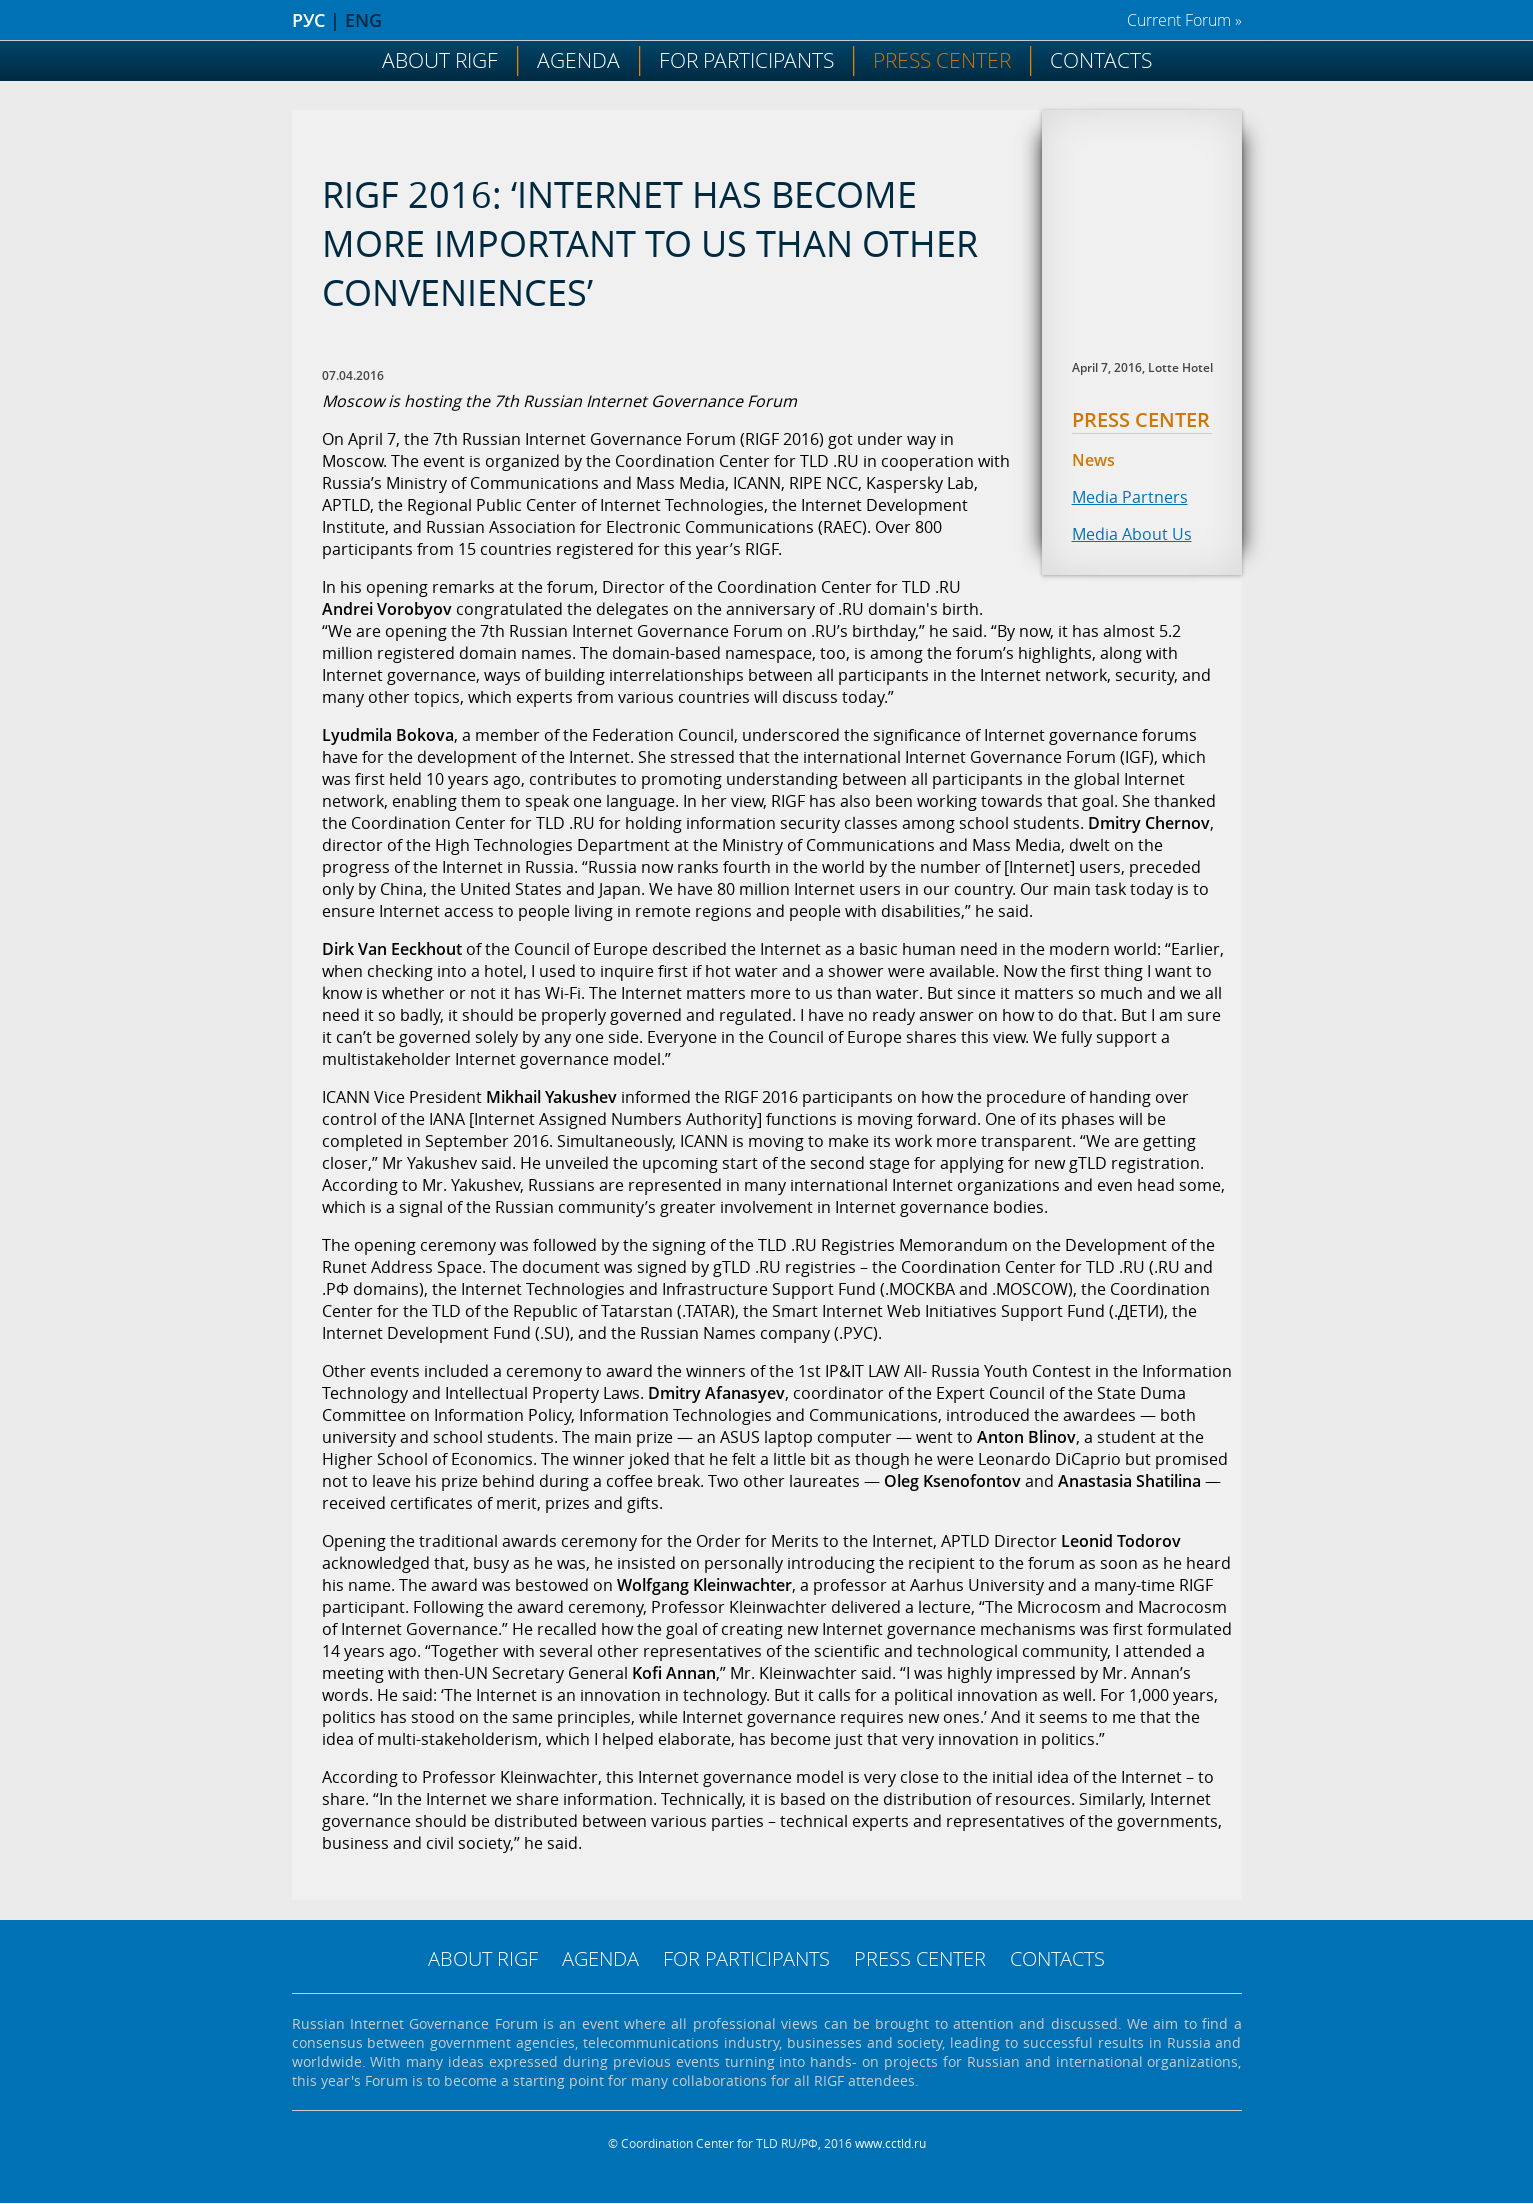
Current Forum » (1184, 20)
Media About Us (1132, 534)
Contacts (1101, 60)
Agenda (578, 60)
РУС (308, 20)
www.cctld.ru (890, 2143)
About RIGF (440, 60)
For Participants (746, 60)
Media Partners (1130, 497)
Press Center (942, 60)
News (1093, 460)
